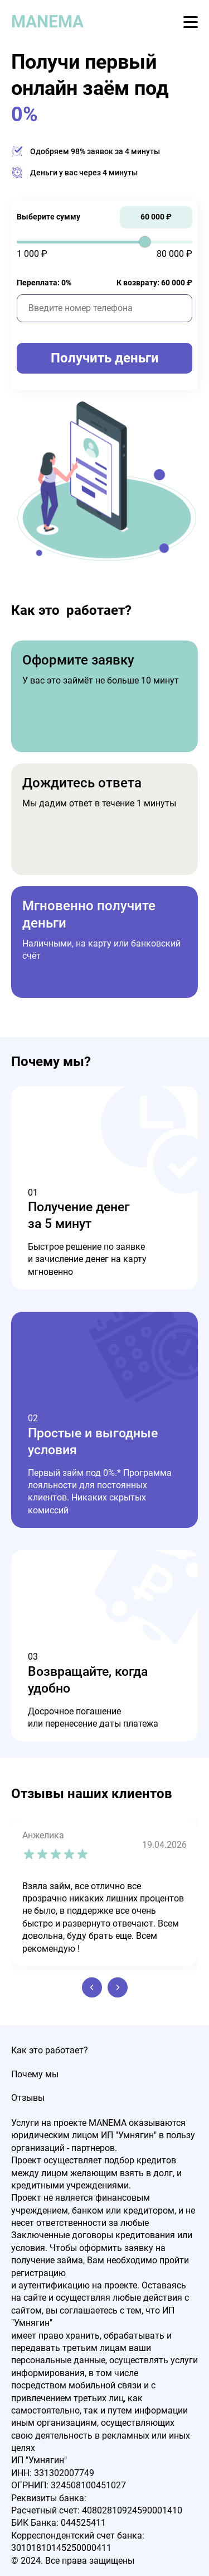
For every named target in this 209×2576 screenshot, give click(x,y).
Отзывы (28, 2097)
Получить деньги (105, 358)
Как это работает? (49, 2050)
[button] (92, 1987)
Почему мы (35, 2074)
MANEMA (47, 21)
